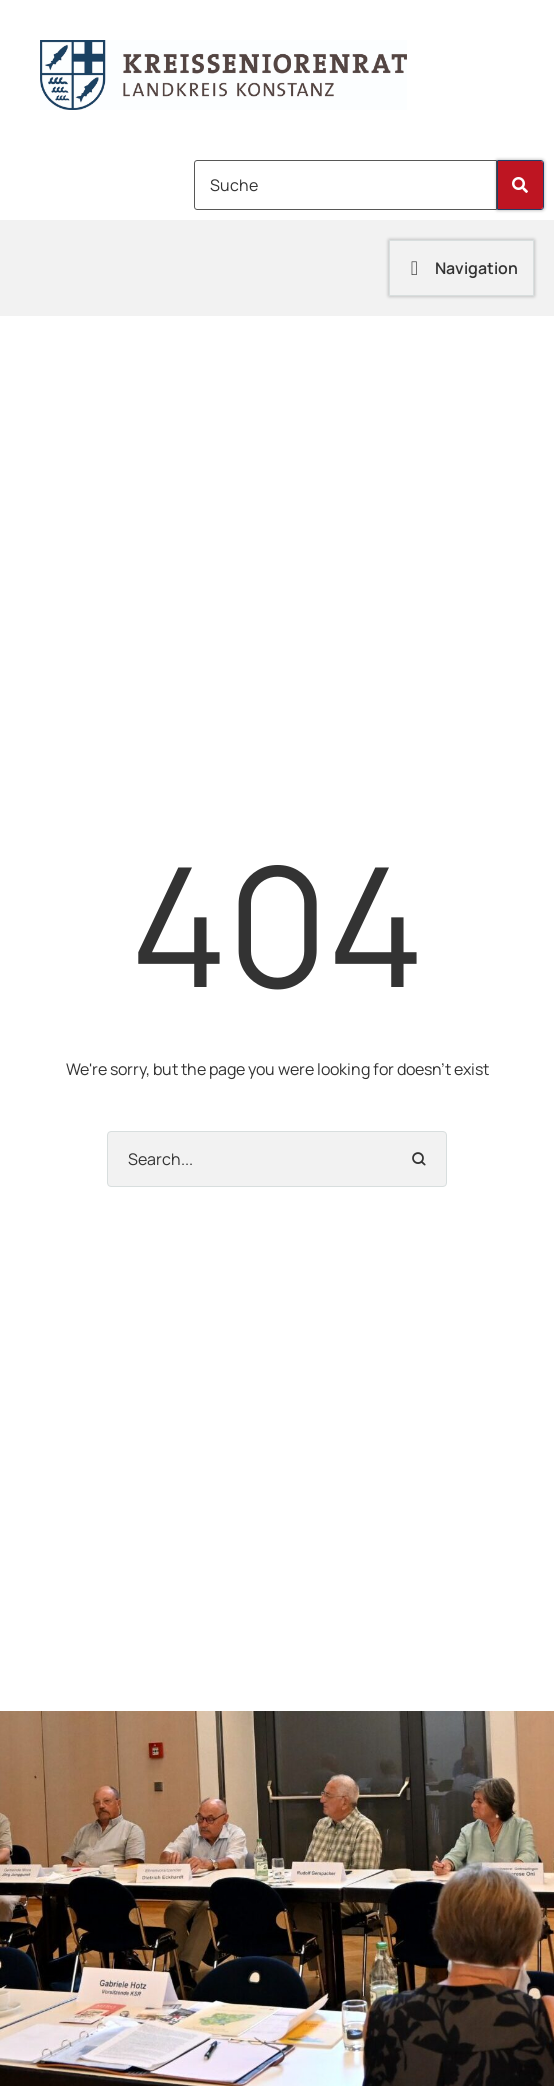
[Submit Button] (520, 185)
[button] (461, 268)
